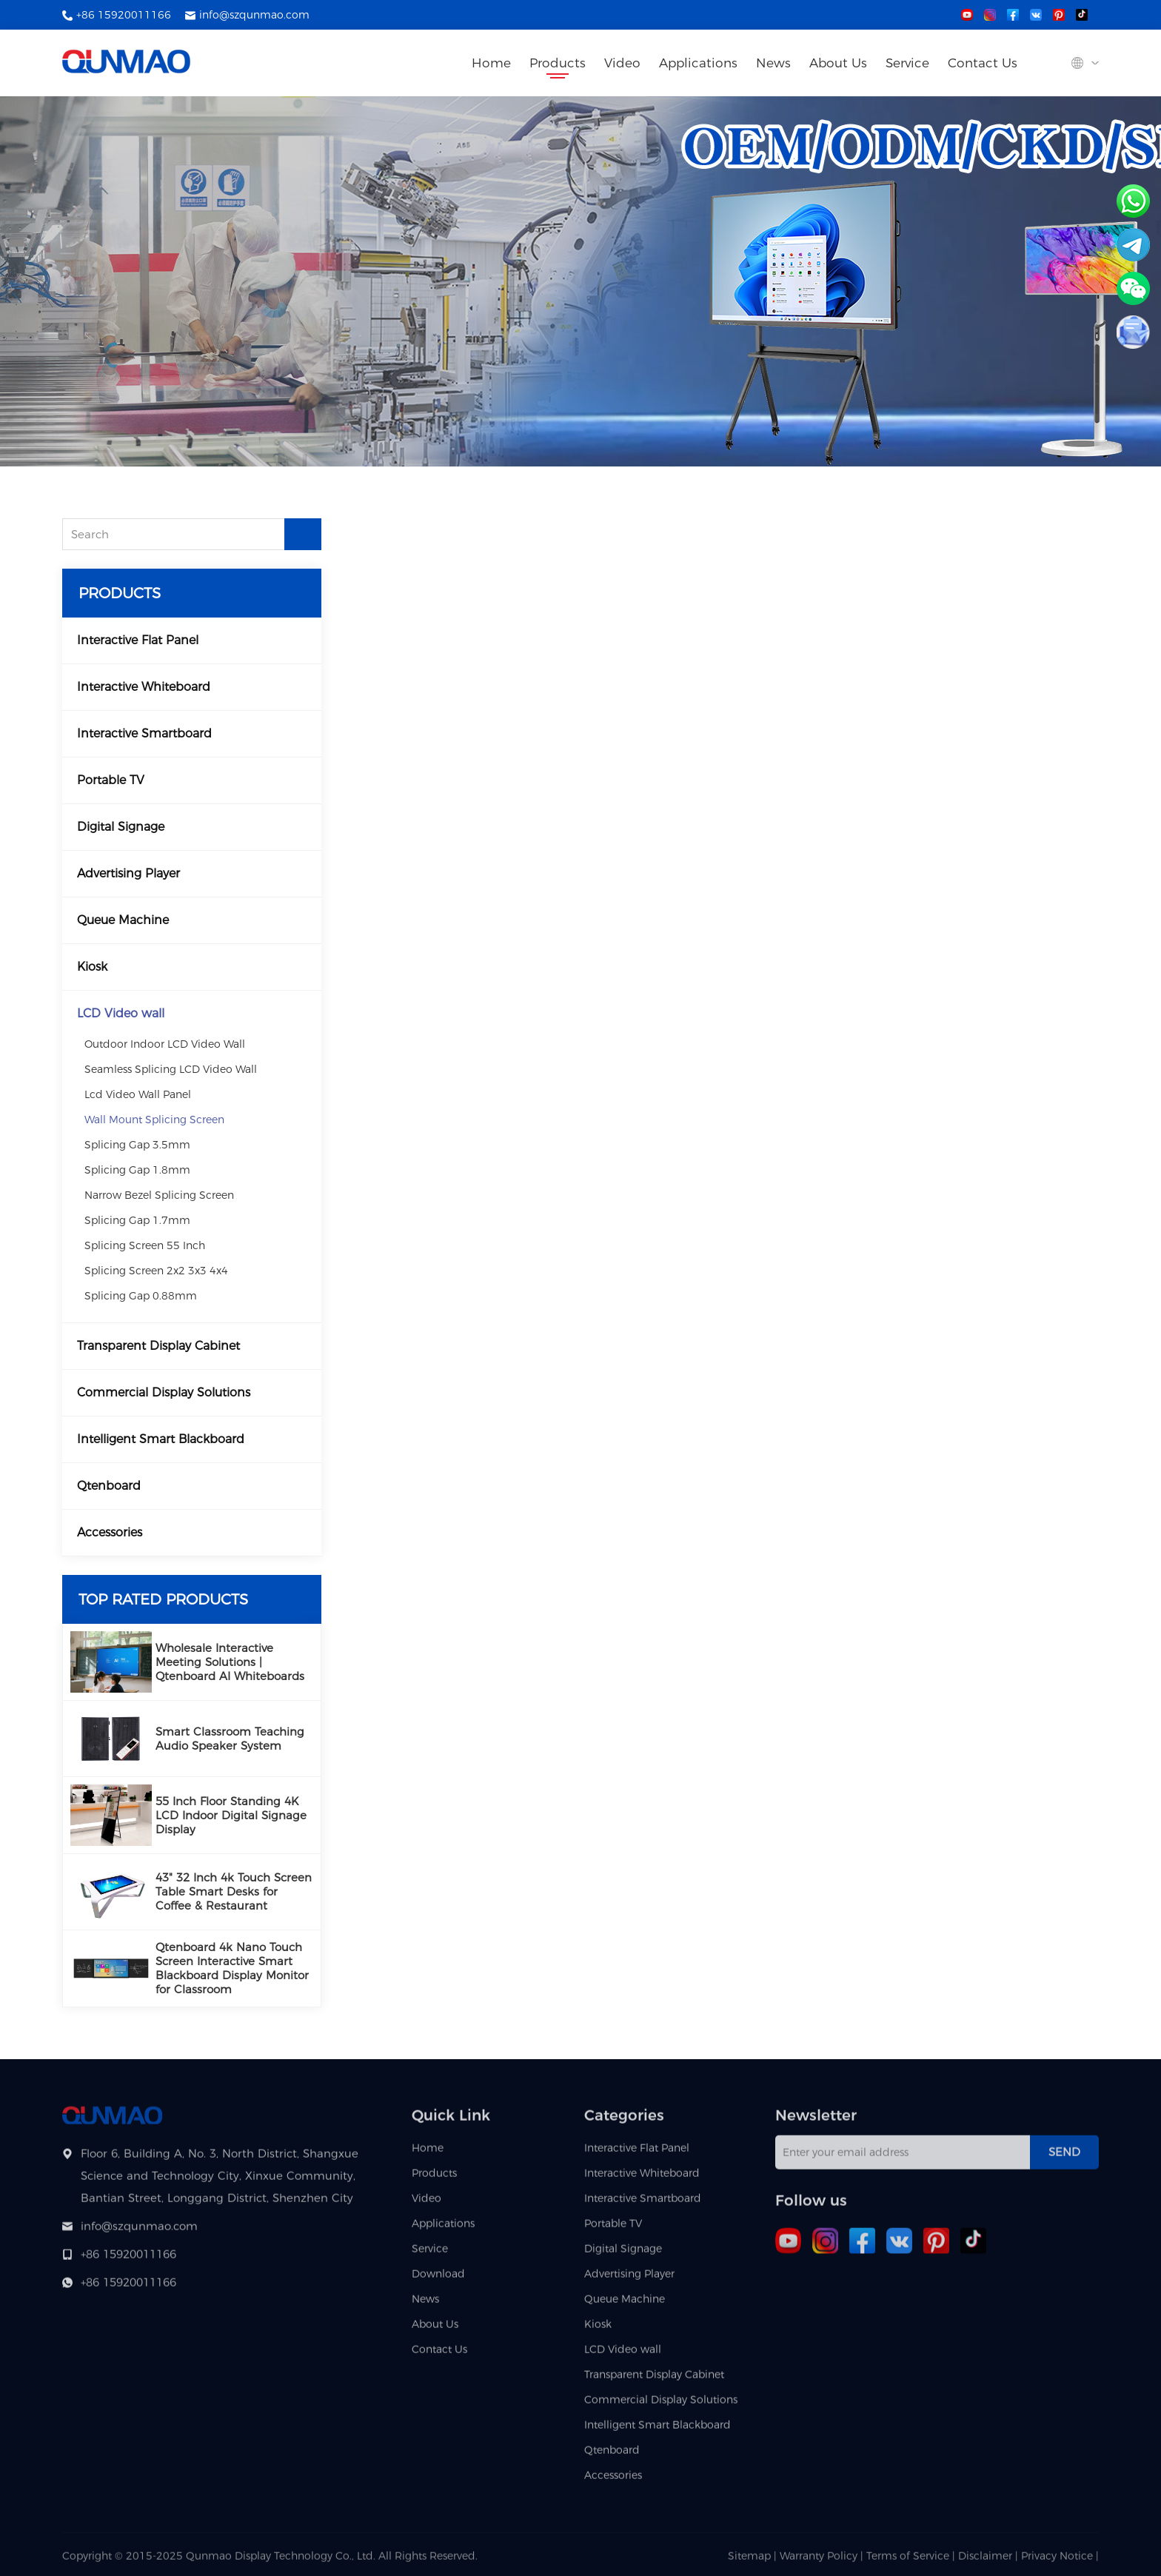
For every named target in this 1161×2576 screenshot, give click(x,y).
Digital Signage (120, 827)
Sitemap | (752, 2560)
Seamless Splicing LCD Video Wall (170, 1069)
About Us (838, 63)
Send (1064, 2157)
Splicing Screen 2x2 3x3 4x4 (156, 1270)
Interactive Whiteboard (143, 687)
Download (438, 2278)
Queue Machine (123, 920)
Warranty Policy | (823, 2560)
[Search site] (1047, 64)
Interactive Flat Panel (137, 640)
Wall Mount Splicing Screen (154, 1119)
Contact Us (982, 63)
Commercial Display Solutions (163, 1392)
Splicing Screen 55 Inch (144, 1245)
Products (557, 63)
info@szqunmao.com (254, 14)
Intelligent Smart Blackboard (160, 1439)
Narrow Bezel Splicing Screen (159, 1195)
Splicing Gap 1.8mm (137, 1170)
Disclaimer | (989, 2560)
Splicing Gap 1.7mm (137, 1220)
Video (622, 63)
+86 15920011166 (123, 14)
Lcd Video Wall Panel (137, 1094)
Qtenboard (109, 1486)
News (773, 63)
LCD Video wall (120, 1013)
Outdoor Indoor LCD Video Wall (164, 1044)
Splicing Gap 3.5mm (137, 1144)
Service (907, 63)
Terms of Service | (912, 2560)
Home (491, 63)
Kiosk (92, 967)
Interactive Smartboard (144, 733)
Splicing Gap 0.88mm (140, 1295)
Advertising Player (128, 873)
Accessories (109, 1532)
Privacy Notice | (1060, 2560)
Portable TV (110, 780)
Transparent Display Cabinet (158, 1346)
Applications (698, 63)
